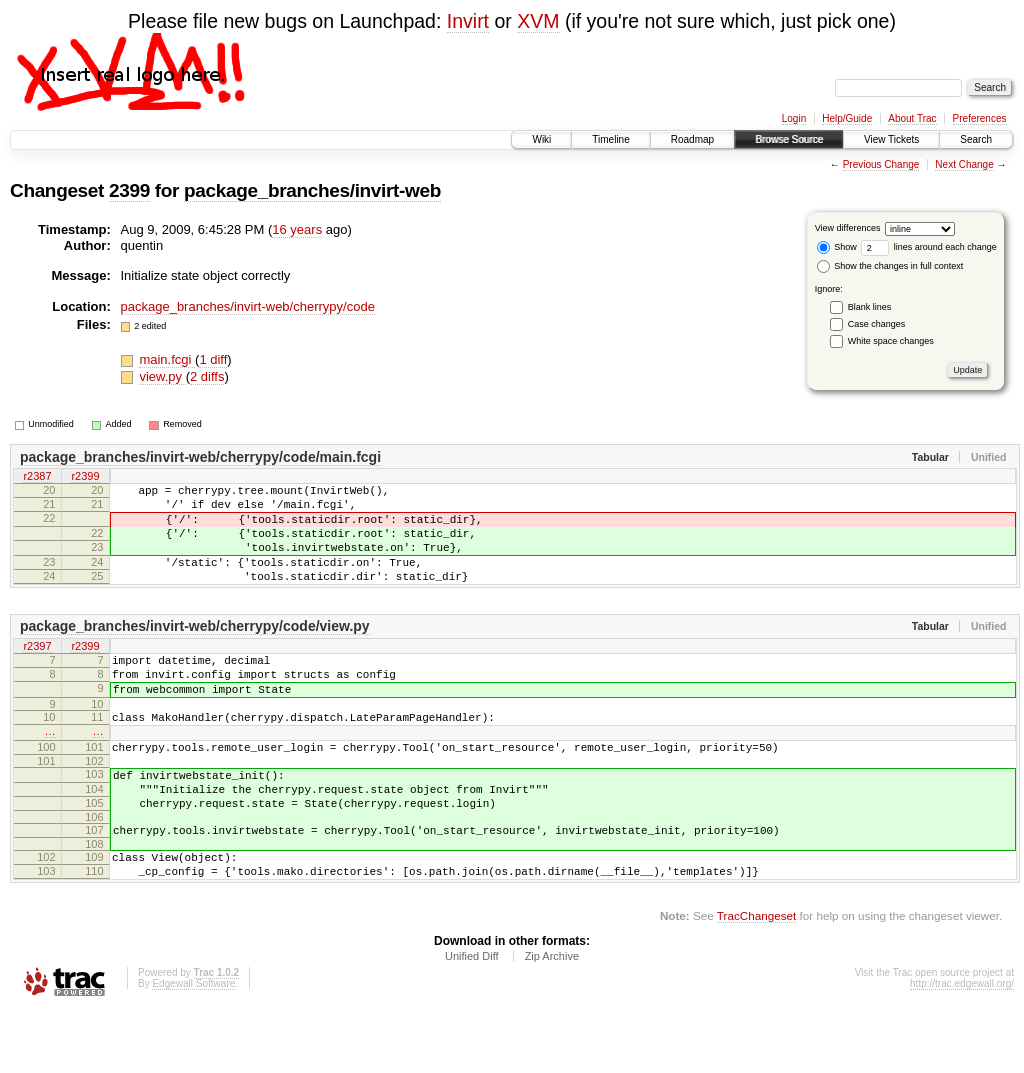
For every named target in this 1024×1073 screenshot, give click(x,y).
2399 (129, 190)
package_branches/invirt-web (312, 190)
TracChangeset (756, 978)
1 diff (213, 359)
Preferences (980, 118)
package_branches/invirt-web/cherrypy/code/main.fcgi (200, 457)
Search (976, 139)
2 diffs (207, 376)
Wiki (541, 139)
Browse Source (789, 139)
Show (837, 247)
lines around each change (929, 247)
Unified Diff (472, 1019)
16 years (297, 229)
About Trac (912, 118)
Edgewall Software (193, 1046)
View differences (848, 228)
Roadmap (692, 139)
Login (794, 118)
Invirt (468, 21)
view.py (162, 376)
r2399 (85, 478)
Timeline (610, 139)
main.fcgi (167, 359)
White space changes (891, 341)
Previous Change (881, 164)
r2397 (37, 671)
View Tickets (891, 139)
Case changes (877, 324)
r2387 (37, 478)
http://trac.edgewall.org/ (962, 1046)
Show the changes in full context (890, 266)
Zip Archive (552, 1019)
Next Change (964, 164)
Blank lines (870, 307)
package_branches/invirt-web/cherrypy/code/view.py (195, 650)
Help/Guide (847, 118)
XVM (538, 21)
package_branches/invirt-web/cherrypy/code (248, 306)
